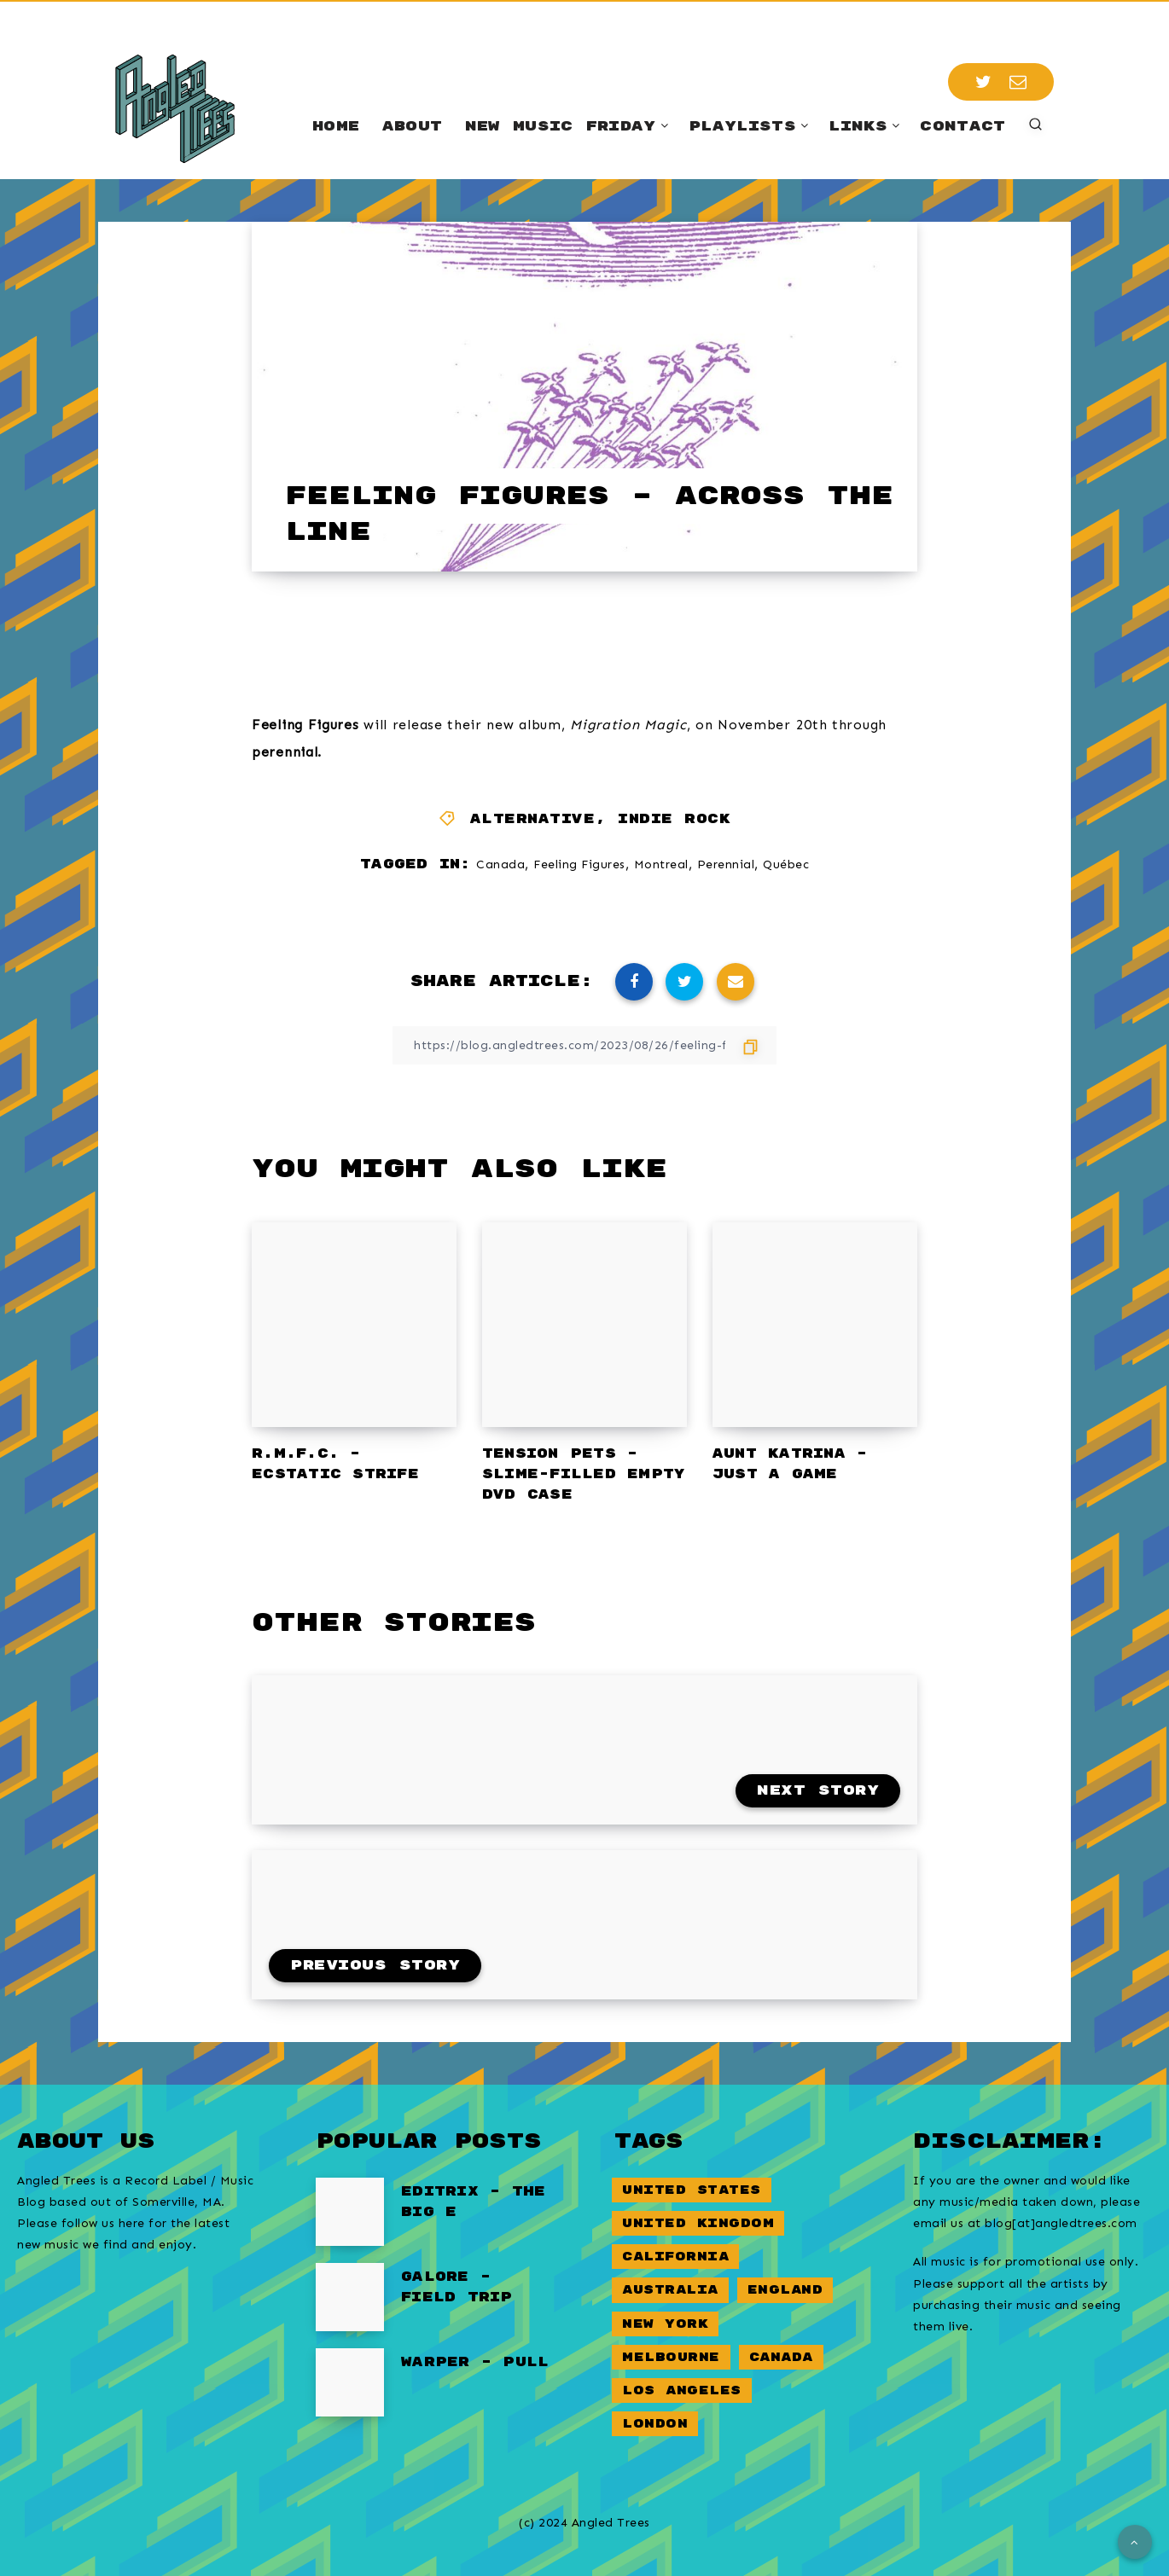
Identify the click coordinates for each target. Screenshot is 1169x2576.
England (785, 2290)
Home (335, 126)
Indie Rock (674, 819)
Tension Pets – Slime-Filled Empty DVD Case (583, 1474)
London (655, 2423)
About (412, 126)
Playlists (742, 126)
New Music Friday (560, 126)
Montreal (661, 864)
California (675, 2256)
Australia (670, 2290)
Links (858, 126)
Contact (962, 126)
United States (691, 2190)
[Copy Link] (584, 1045)
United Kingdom (698, 2223)
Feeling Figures (579, 864)
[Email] (1018, 82)
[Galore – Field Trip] (350, 2297)
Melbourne (671, 2357)
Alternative (533, 819)
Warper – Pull (475, 2362)
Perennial (726, 864)
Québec (786, 864)
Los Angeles (682, 2390)
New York (665, 2324)
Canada (500, 864)
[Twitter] (983, 82)
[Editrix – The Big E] (350, 2212)
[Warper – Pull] (350, 2382)
